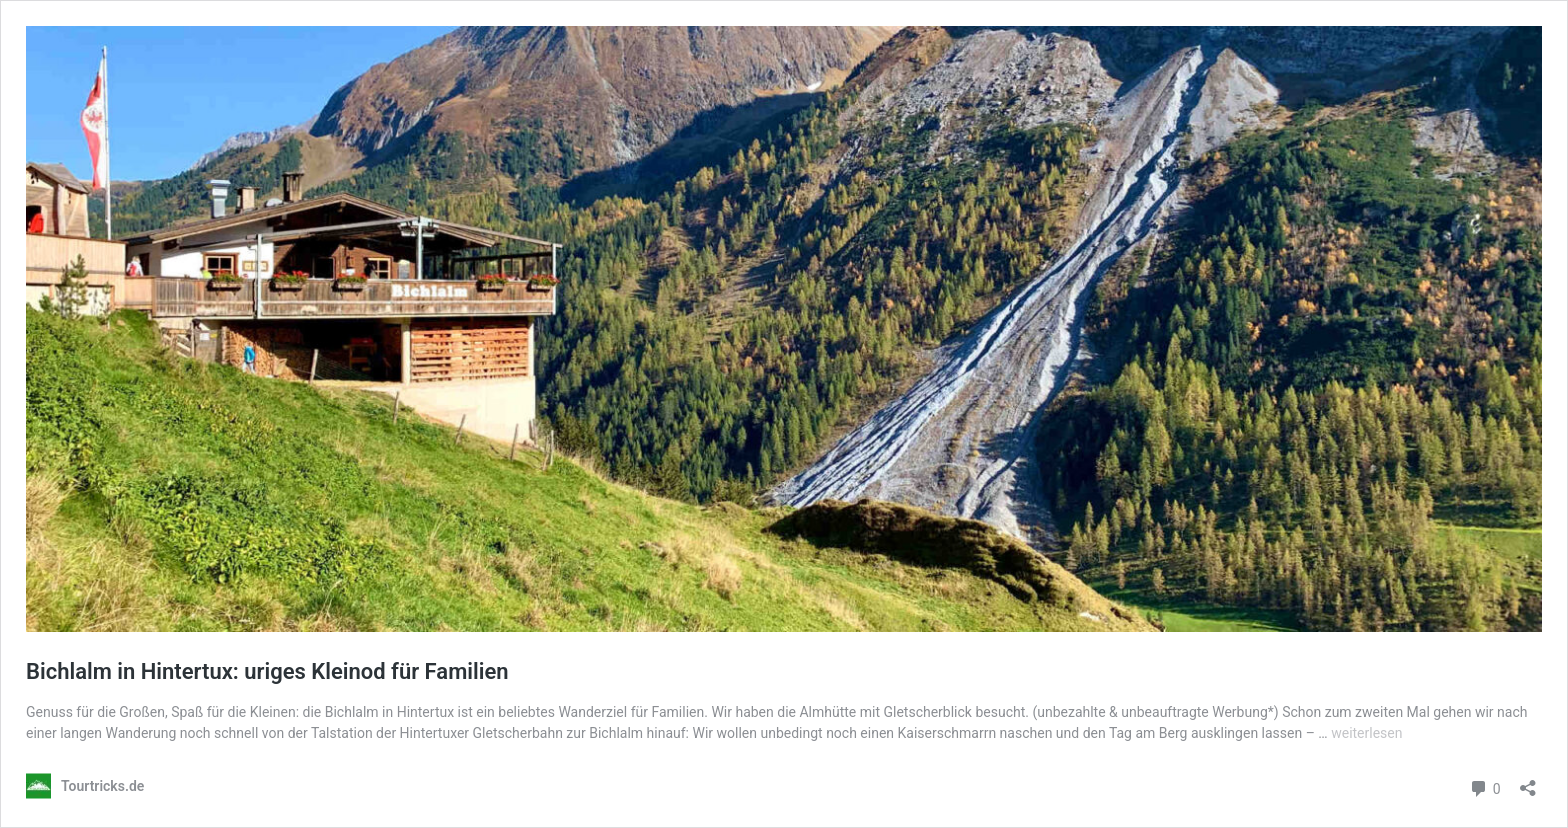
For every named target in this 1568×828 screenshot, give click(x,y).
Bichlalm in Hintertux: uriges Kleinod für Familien (267, 671)
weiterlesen (1366, 733)
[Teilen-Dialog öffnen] (1528, 781)
